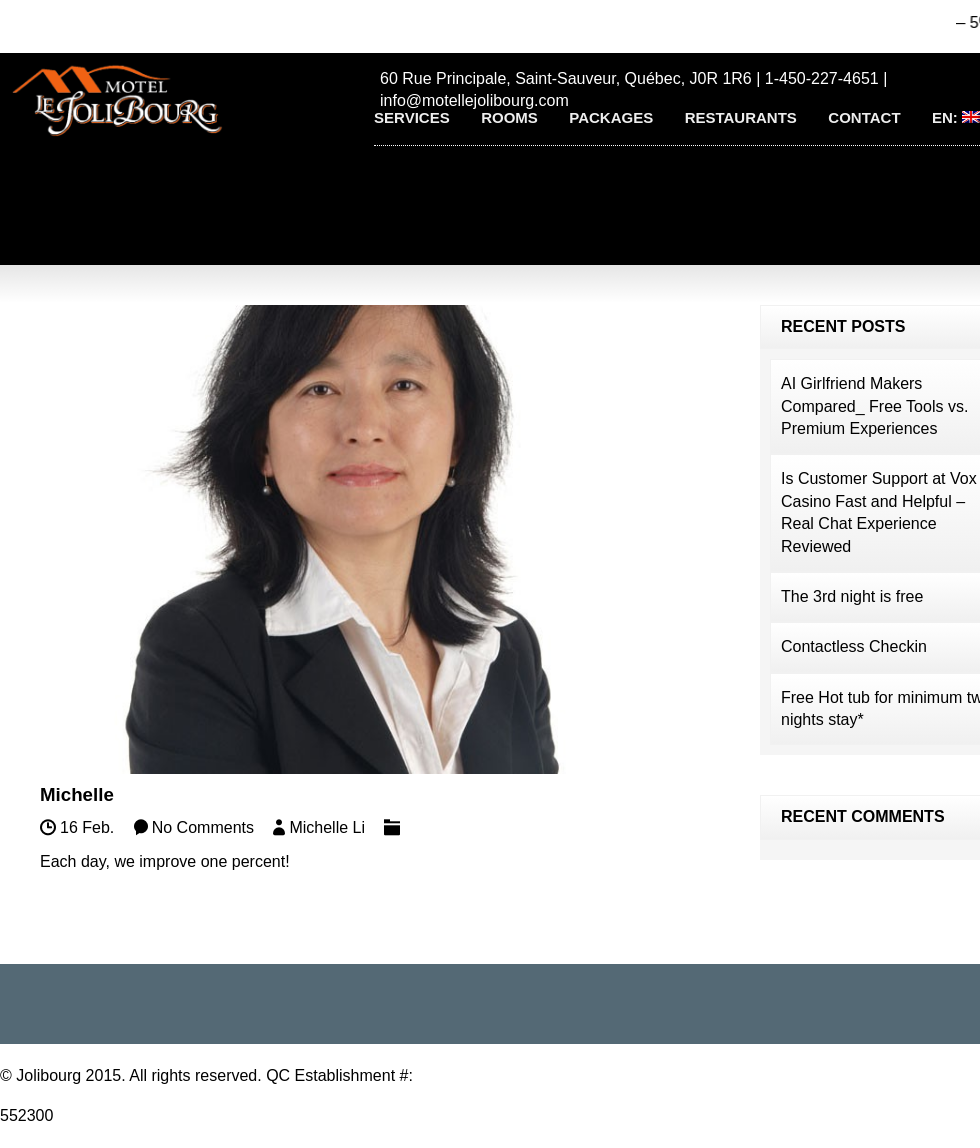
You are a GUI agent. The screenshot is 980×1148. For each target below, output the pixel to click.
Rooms (509, 117)
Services (412, 117)
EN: (956, 117)
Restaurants (741, 117)
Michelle (77, 794)
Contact (864, 117)
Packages (611, 117)
